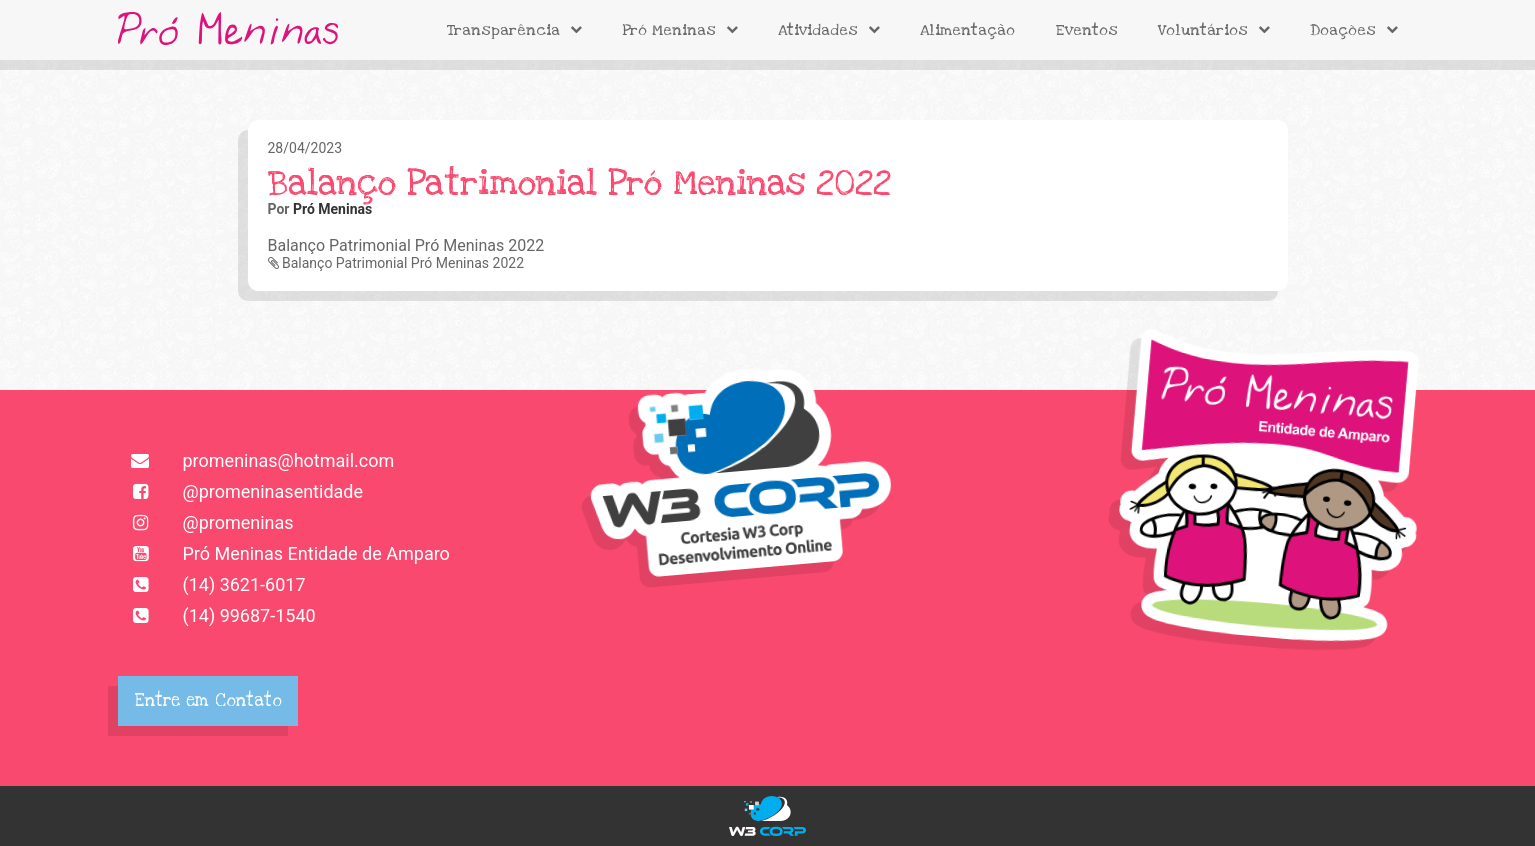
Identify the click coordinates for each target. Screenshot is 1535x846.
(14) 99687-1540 (217, 615)
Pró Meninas (680, 30)
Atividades (829, 30)
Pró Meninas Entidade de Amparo (284, 553)
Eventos (1086, 30)
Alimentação (967, 30)
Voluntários (1214, 30)
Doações (1354, 30)
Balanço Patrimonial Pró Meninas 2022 (396, 263)
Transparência (514, 30)
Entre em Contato (208, 700)
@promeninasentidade (241, 491)
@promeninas (206, 522)
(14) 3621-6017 (212, 584)
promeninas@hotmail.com (256, 460)
